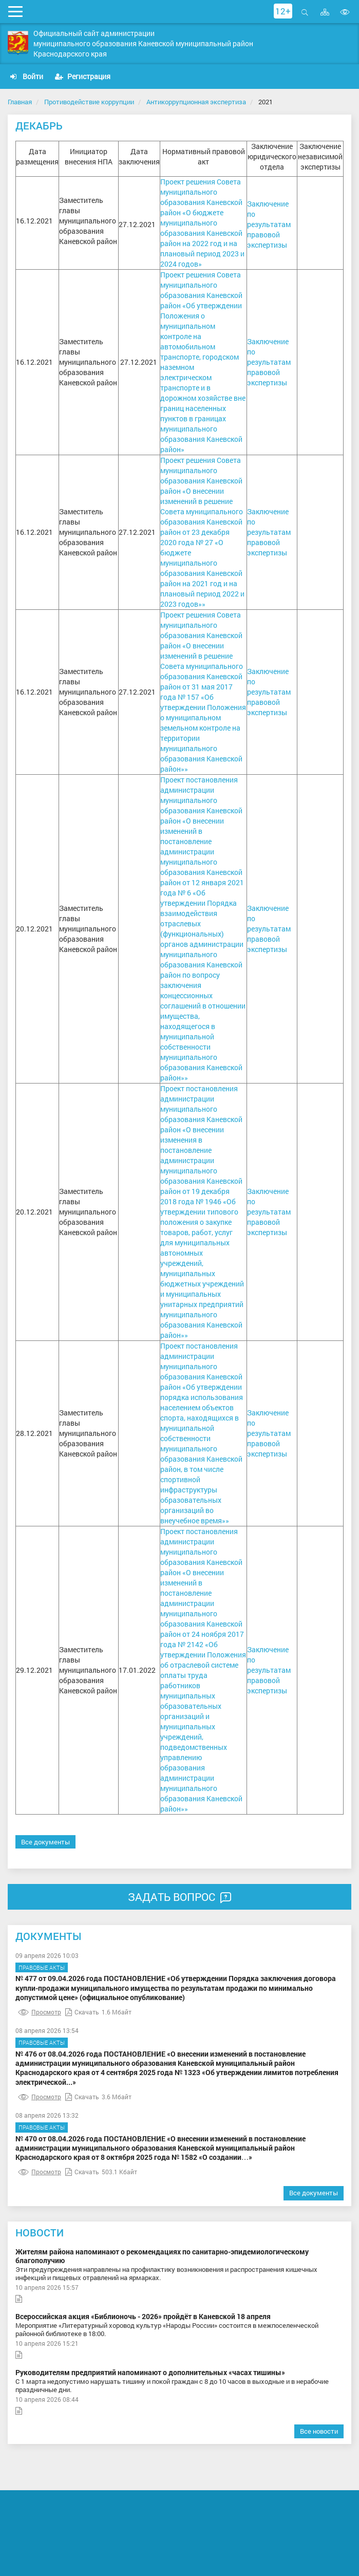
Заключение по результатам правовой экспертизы (269, 224)
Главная (20, 101)
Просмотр (39, 2012)
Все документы (45, 1841)
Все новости (319, 2431)
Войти (26, 76)
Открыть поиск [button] (304, 12)
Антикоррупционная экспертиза (196, 101)
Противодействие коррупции (89, 101)
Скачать (82, 2012)
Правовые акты (41, 1967)
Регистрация (82, 76)
